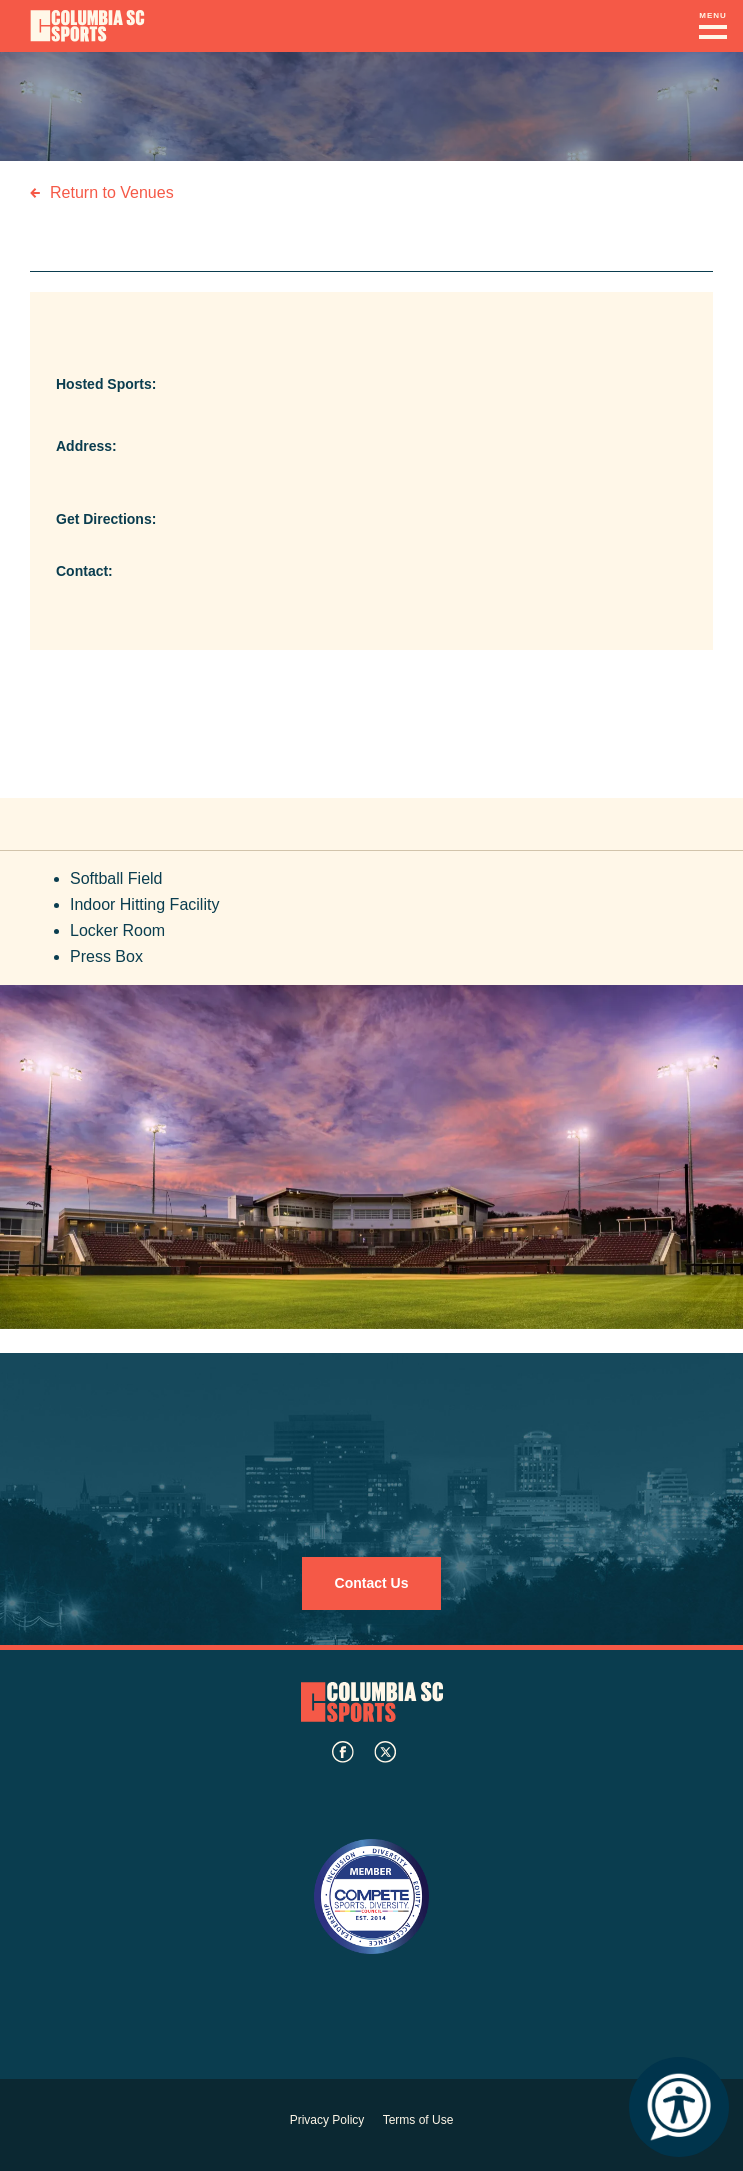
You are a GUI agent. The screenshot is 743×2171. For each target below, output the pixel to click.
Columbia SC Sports (372, 1702)
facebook (343, 1752)
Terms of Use (418, 2120)
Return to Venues (112, 192)
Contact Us (372, 1583)
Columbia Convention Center (87, 26)
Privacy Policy (327, 2120)
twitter (385, 1752)
